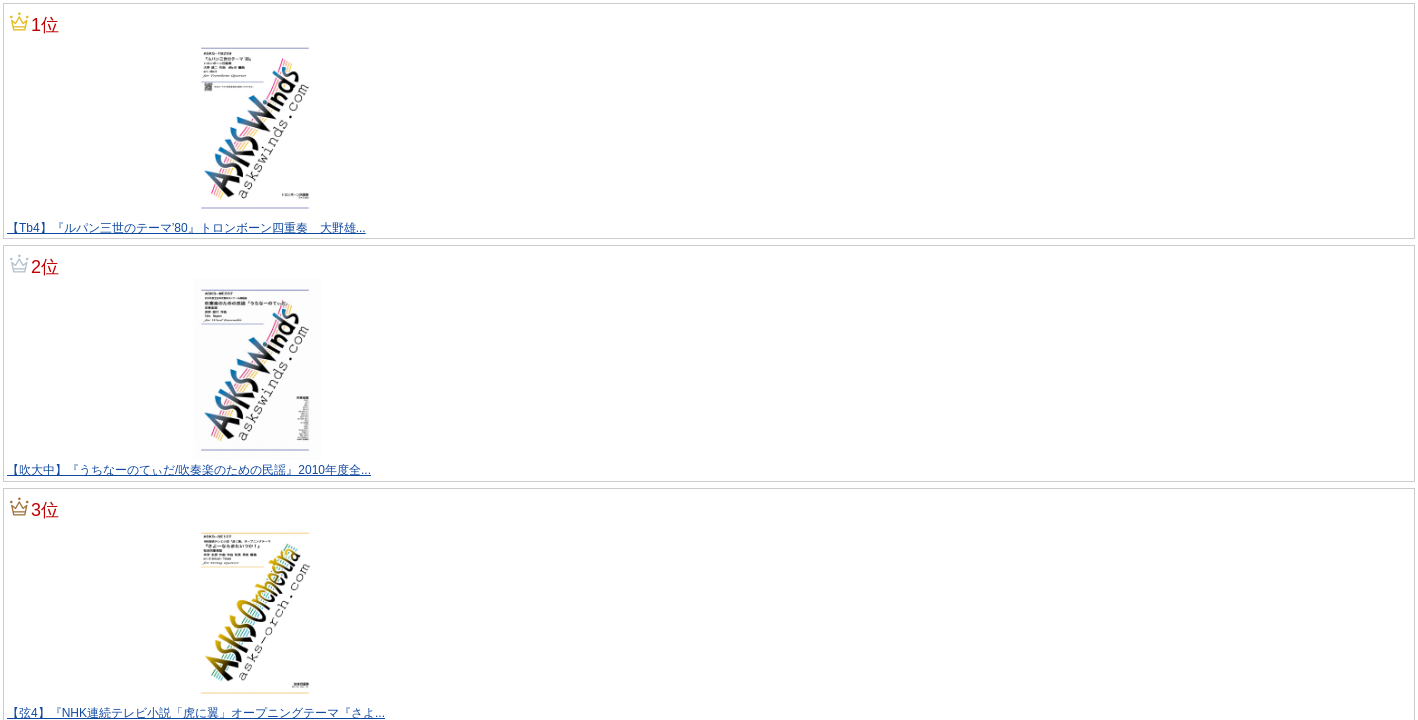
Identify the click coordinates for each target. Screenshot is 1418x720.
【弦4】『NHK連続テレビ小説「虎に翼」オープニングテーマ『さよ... (196, 713)
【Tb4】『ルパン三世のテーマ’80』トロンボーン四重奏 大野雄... (186, 228)
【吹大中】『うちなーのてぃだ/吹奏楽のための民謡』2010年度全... (189, 470)
